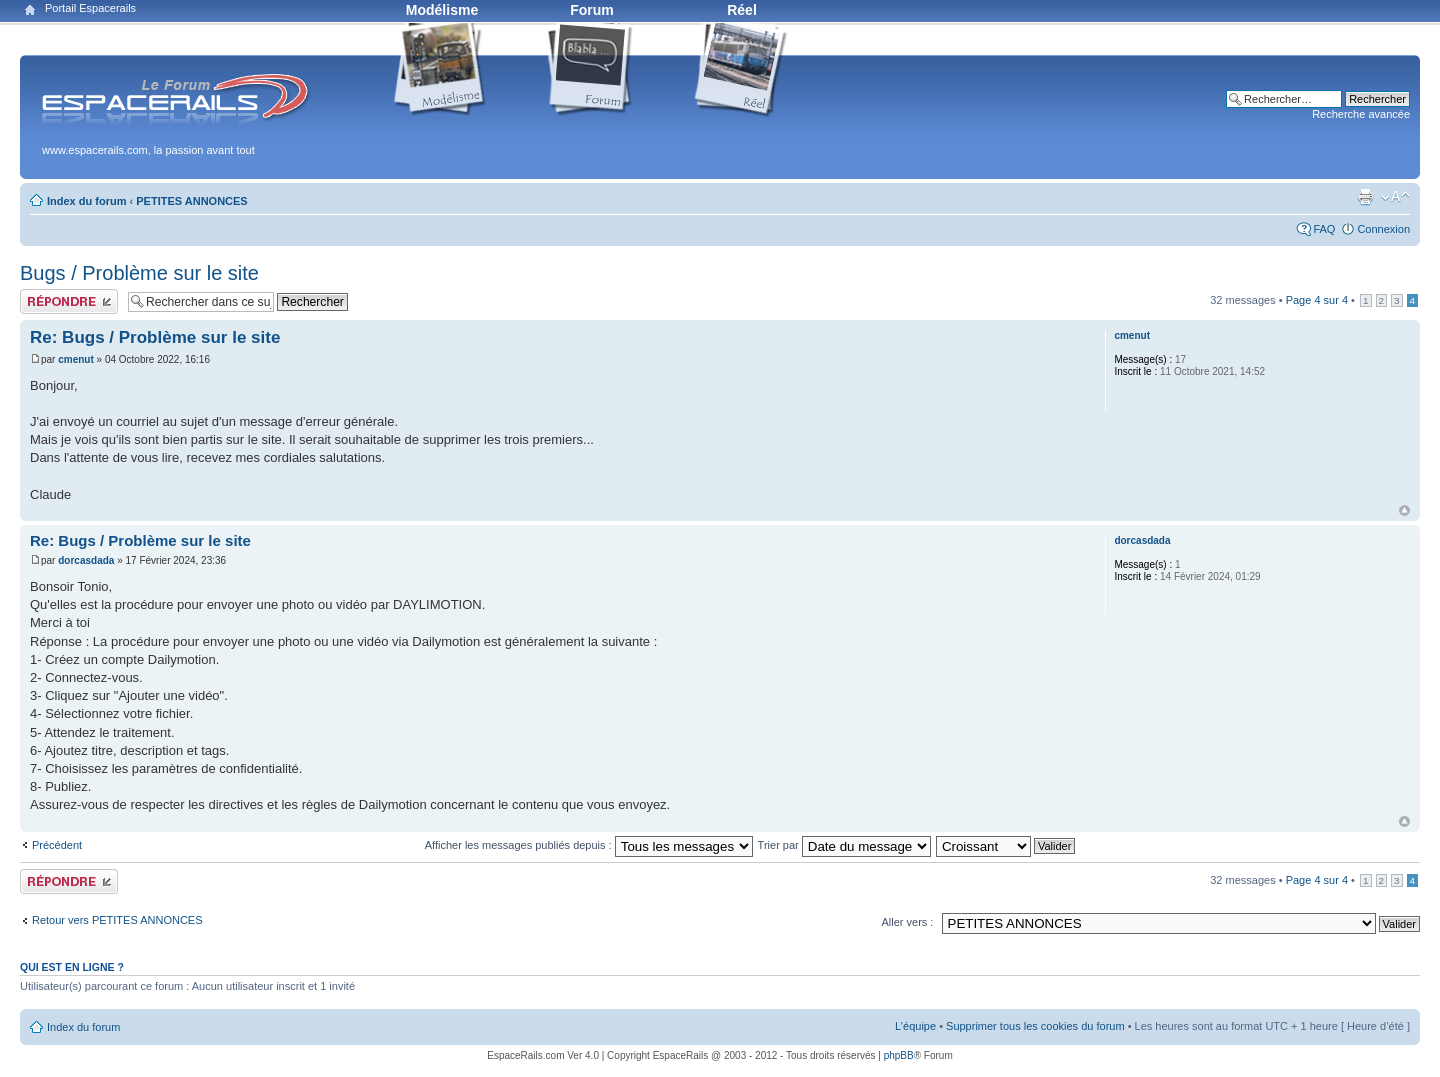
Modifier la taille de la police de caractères (1395, 197)
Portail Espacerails (90, 8)
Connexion (1383, 229)
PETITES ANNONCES (191, 201)
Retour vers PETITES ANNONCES (117, 920)
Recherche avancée (1361, 114)
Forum (592, 10)
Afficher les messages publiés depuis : (589, 845)
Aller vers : (907, 922)
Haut (1404, 510)
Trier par (844, 845)
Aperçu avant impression (1365, 197)
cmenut (76, 359)
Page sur (1317, 300)
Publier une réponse (69, 301)
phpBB (899, 1055)
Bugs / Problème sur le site (139, 273)
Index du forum (86, 201)
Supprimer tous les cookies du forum (1035, 1026)
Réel (742, 10)
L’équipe (915, 1026)
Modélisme (442, 10)
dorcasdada (86, 560)
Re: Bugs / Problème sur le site (155, 337)
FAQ (1324, 229)
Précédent (57, 845)
